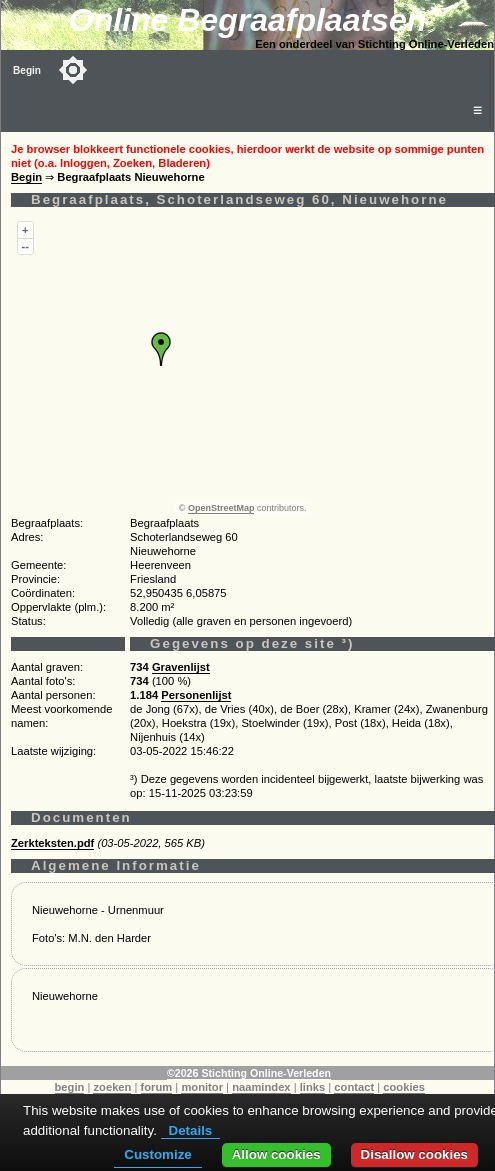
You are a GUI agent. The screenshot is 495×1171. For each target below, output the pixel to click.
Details (191, 1130)
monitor (202, 1087)
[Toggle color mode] (73, 70)
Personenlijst (196, 695)
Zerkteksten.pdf (52, 843)
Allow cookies (276, 1154)
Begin (27, 70)
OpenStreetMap (221, 508)
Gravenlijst (181, 667)
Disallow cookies (414, 1154)
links (313, 1087)
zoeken (112, 1087)
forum (157, 1087)
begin (70, 1087)
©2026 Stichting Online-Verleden (249, 1073)
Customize (157, 1154)
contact (354, 1087)
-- (25, 246)
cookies (404, 1087)
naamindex (261, 1087)
